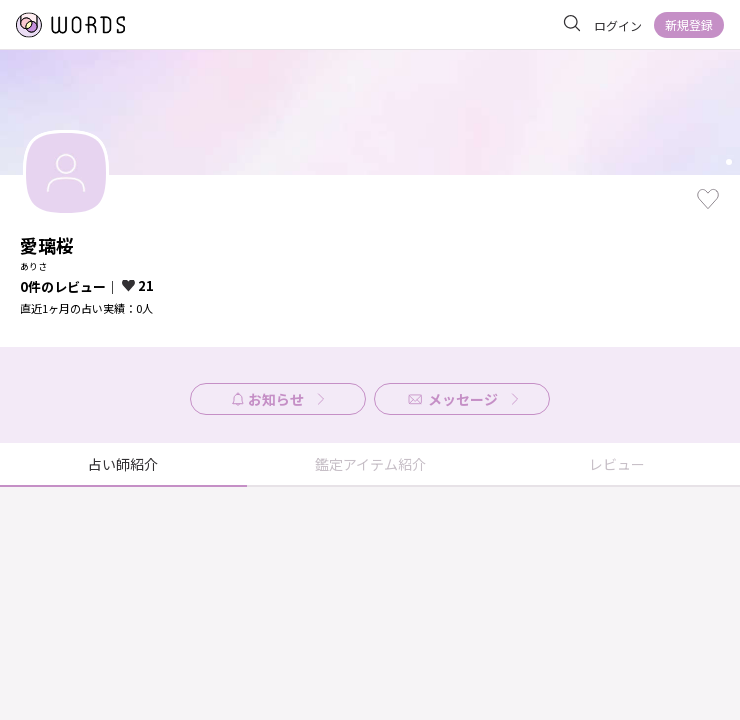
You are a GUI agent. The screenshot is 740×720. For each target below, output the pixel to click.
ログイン (618, 25)
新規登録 (689, 24)
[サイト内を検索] (572, 24)
